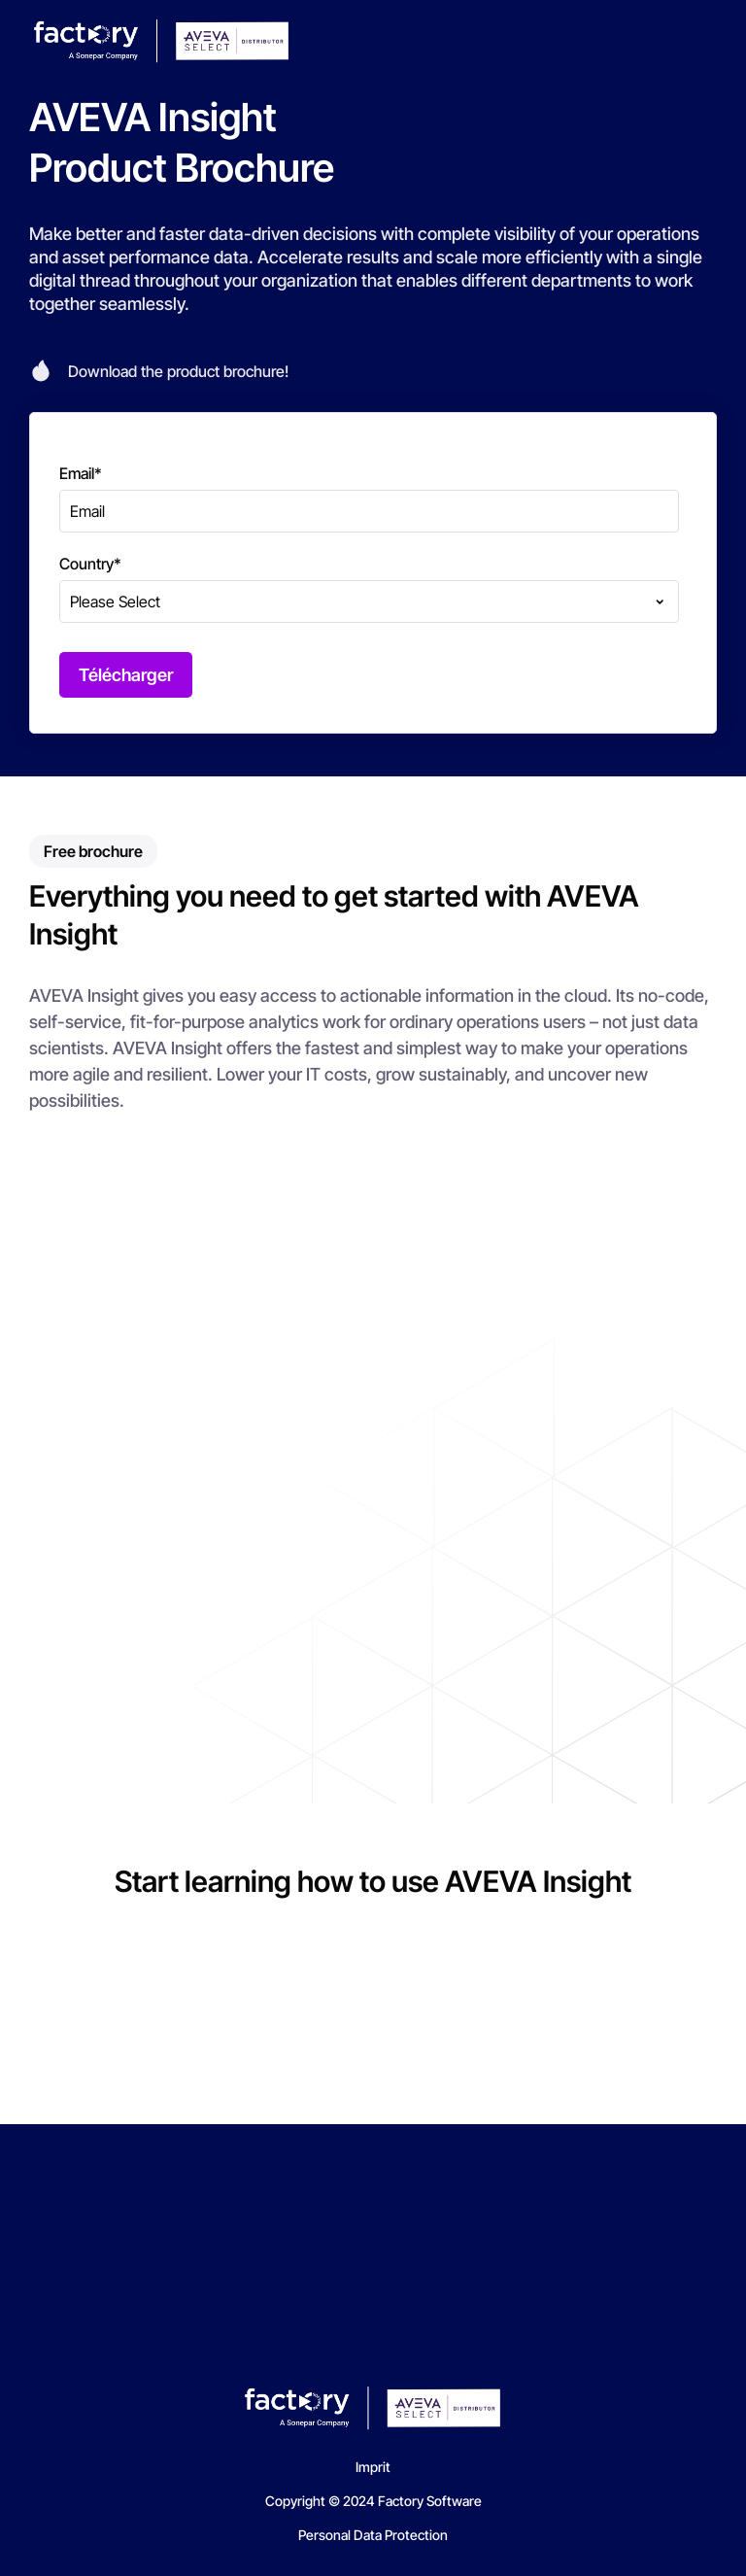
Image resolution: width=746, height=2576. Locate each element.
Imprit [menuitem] (373, 2466)
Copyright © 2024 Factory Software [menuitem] (373, 2500)
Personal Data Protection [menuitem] (373, 2534)
